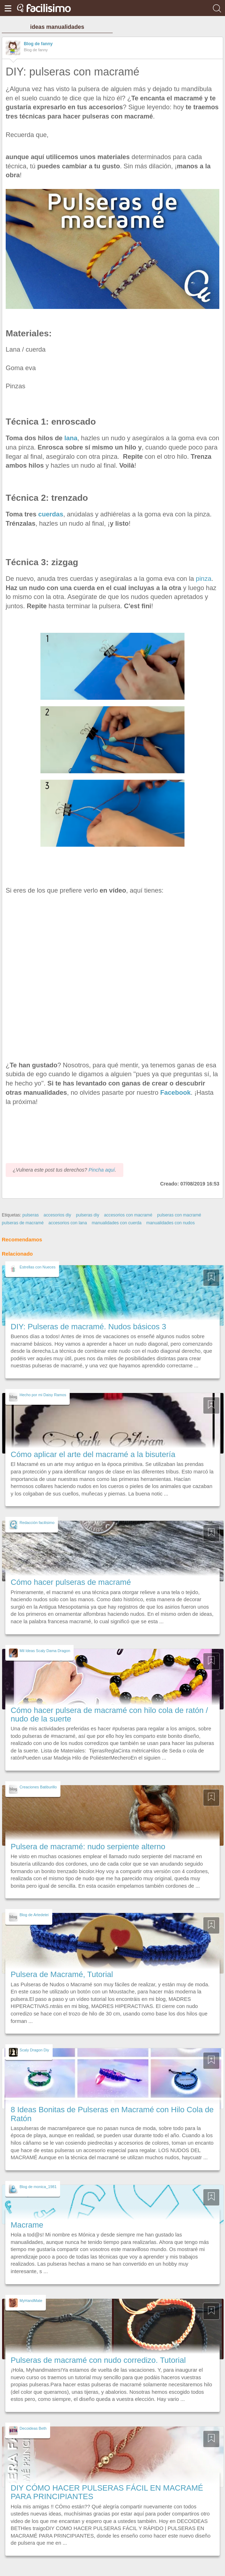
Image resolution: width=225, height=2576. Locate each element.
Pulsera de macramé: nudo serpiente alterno (88, 1846)
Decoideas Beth (33, 2428)
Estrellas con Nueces (37, 1267)
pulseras (30, 1215)
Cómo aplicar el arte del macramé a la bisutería (93, 1454)
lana (70, 438)
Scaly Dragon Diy (34, 2050)
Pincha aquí (102, 1170)
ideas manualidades (57, 27)
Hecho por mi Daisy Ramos (43, 1395)
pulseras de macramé (23, 1223)
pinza (203, 578)
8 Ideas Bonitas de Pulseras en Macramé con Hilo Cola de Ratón (112, 2114)
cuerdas (50, 514)
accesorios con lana (67, 1223)
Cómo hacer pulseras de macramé (71, 1582)
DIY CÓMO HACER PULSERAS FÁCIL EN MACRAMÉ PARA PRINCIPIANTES (107, 2492)
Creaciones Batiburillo (38, 1787)
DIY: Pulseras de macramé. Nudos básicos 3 (88, 1326)
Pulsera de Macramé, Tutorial (62, 1974)
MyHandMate (31, 2300)
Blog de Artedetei (34, 1915)
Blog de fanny (38, 43)
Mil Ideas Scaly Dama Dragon (45, 1651)
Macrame (27, 2224)
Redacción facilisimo (37, 1522)
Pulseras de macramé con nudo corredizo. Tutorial (98, 2360)
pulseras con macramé (179, 1215)
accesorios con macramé (128, 1215)
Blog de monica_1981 (38, 2187)
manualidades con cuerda (116, 1223)
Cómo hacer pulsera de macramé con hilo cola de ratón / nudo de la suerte (109, 1714)
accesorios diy (57, 1215)
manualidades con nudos (170, 1223)
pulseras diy (87, 1215)
